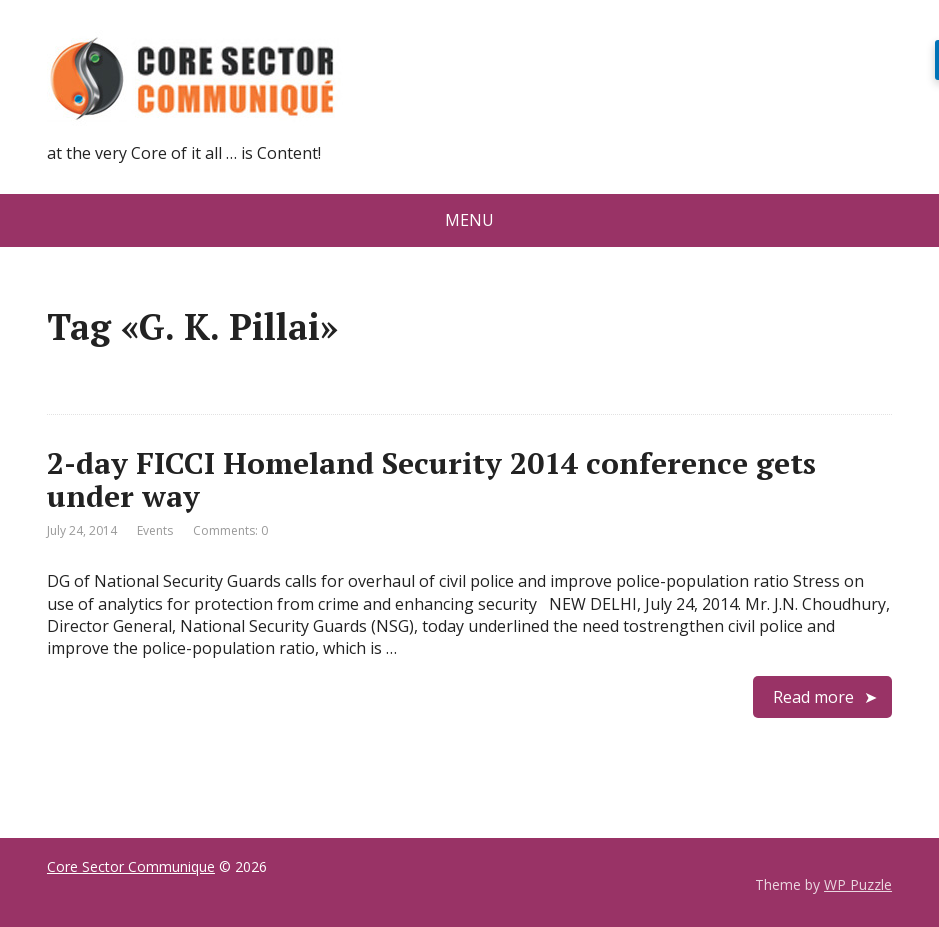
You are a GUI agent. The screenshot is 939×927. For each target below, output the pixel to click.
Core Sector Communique (131, 866)
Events (155, 530)
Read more (813, 697)
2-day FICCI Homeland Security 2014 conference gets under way (431, 479)
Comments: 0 (230, 530)
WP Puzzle (858, 884)
